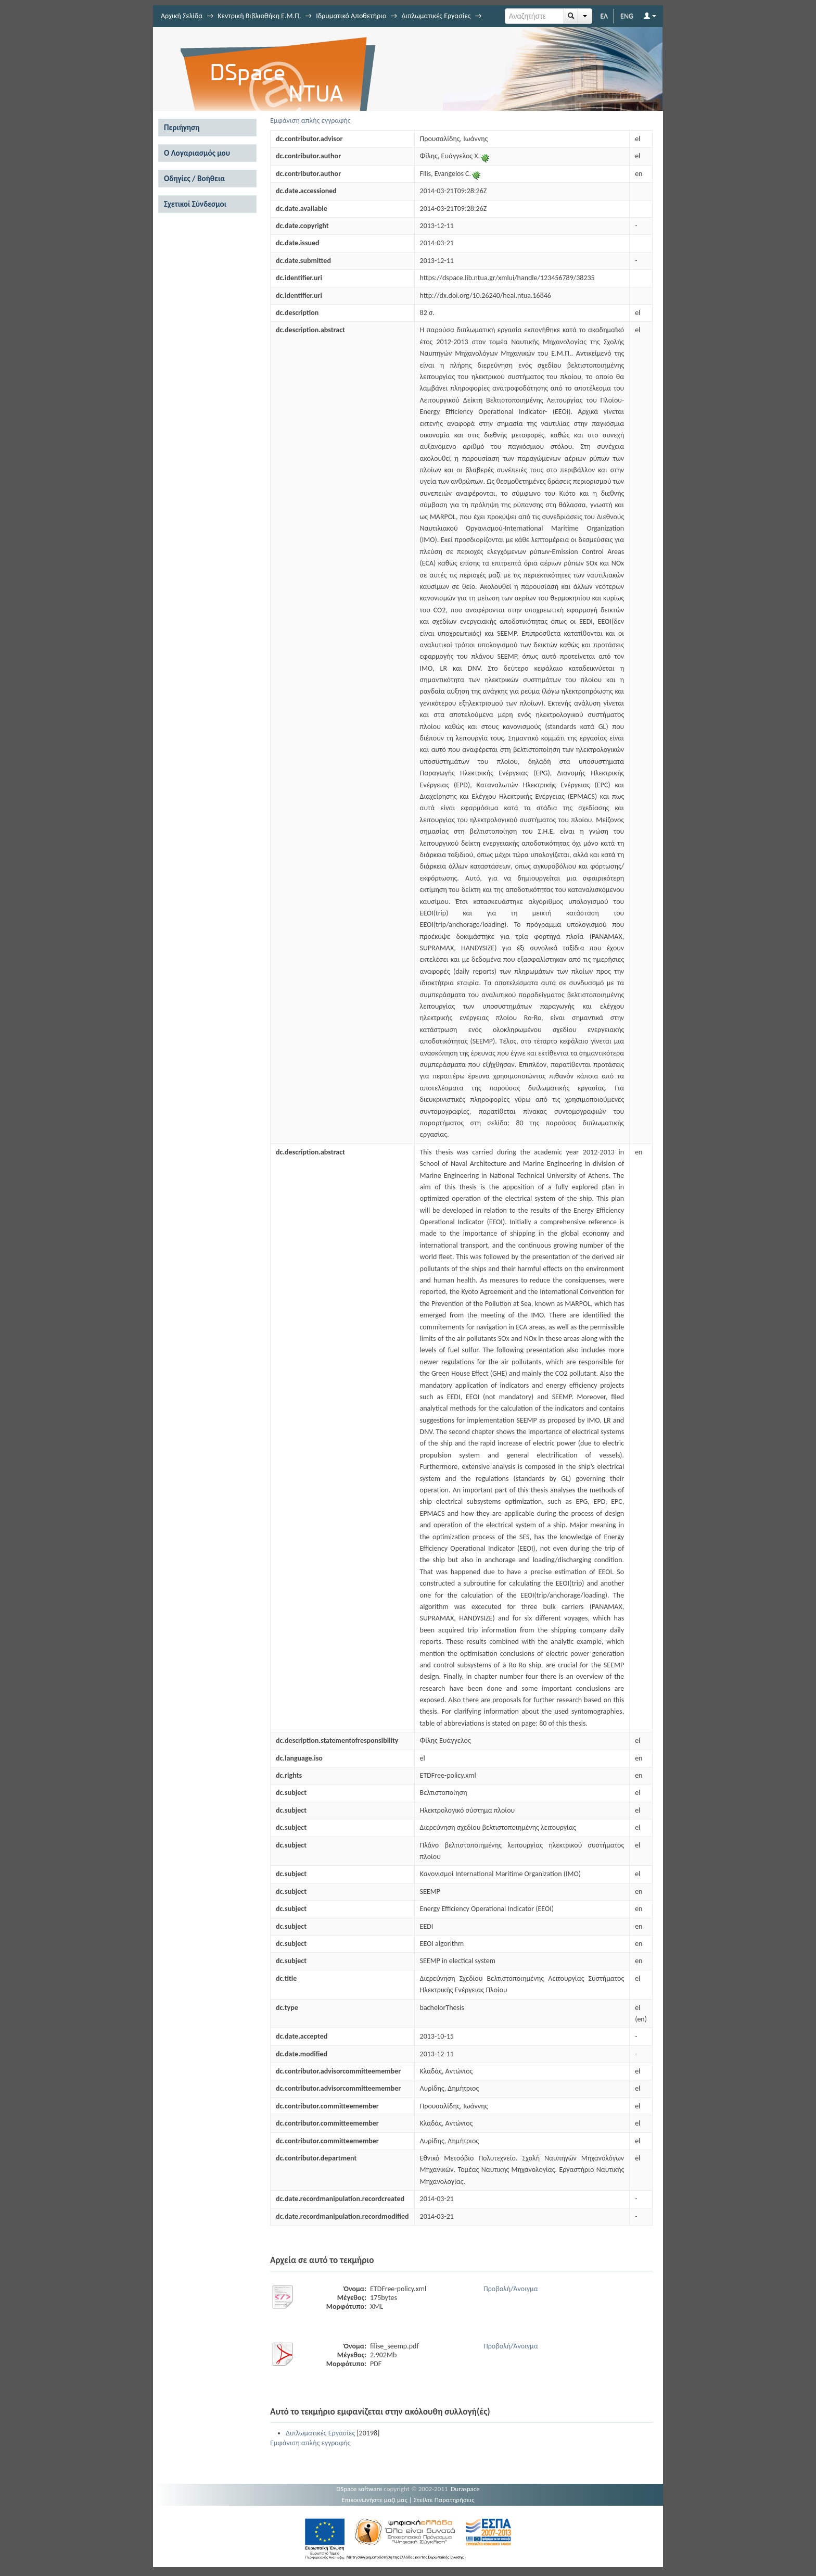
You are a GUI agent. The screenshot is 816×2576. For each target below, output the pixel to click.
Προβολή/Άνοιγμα (510, 2288)
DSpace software (359, 2489)
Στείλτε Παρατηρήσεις (444, 2500)
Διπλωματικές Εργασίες (435, 15)
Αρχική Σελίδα (181, 15)
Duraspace (465, 2489)
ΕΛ (604, 15)
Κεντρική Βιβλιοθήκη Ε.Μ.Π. (259, 15)
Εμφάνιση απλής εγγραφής (310, 120)
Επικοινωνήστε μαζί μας (374, 2500)
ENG (626, 15)
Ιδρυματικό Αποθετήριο (351, 15)
